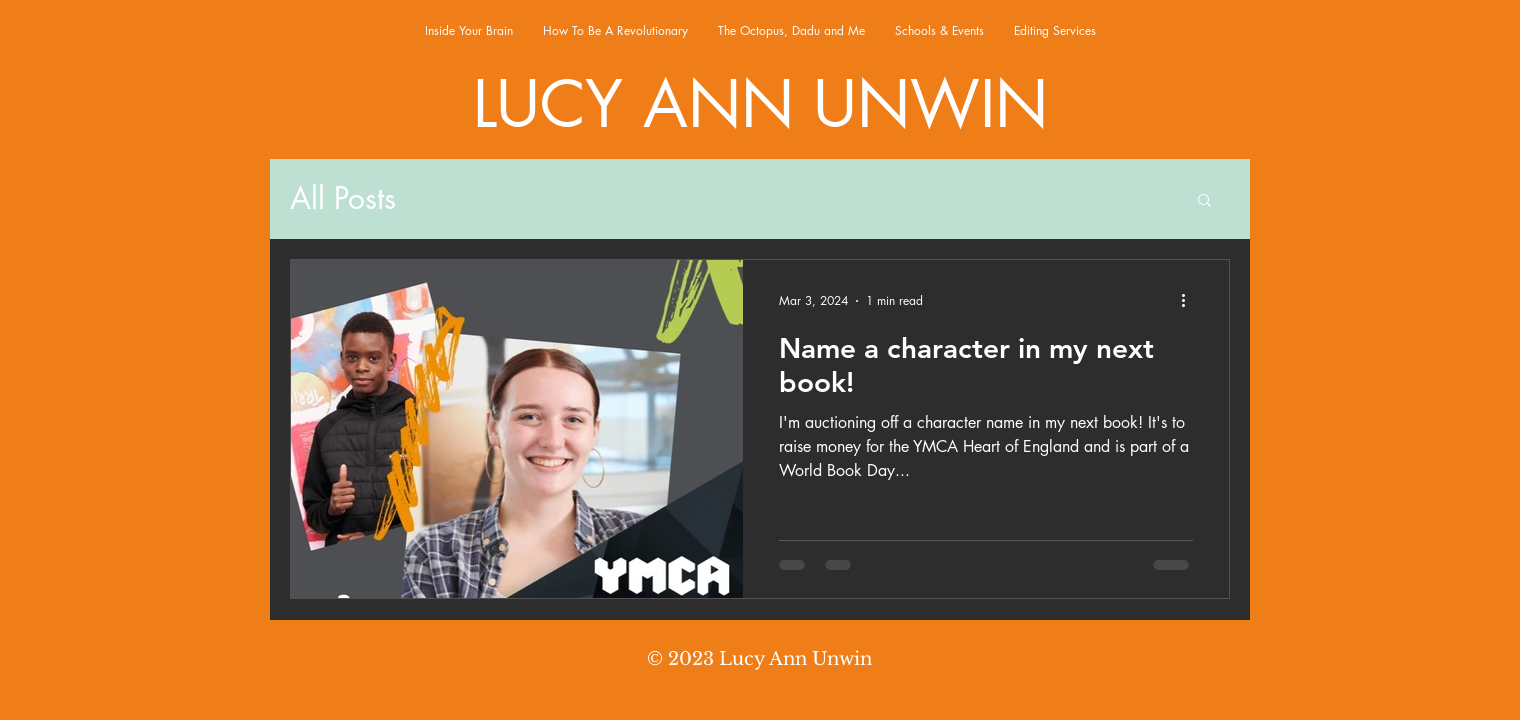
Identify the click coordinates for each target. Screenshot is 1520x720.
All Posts (343, 198)
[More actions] (1190, 301)
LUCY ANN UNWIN (760, 104)
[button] (1204, 201)
